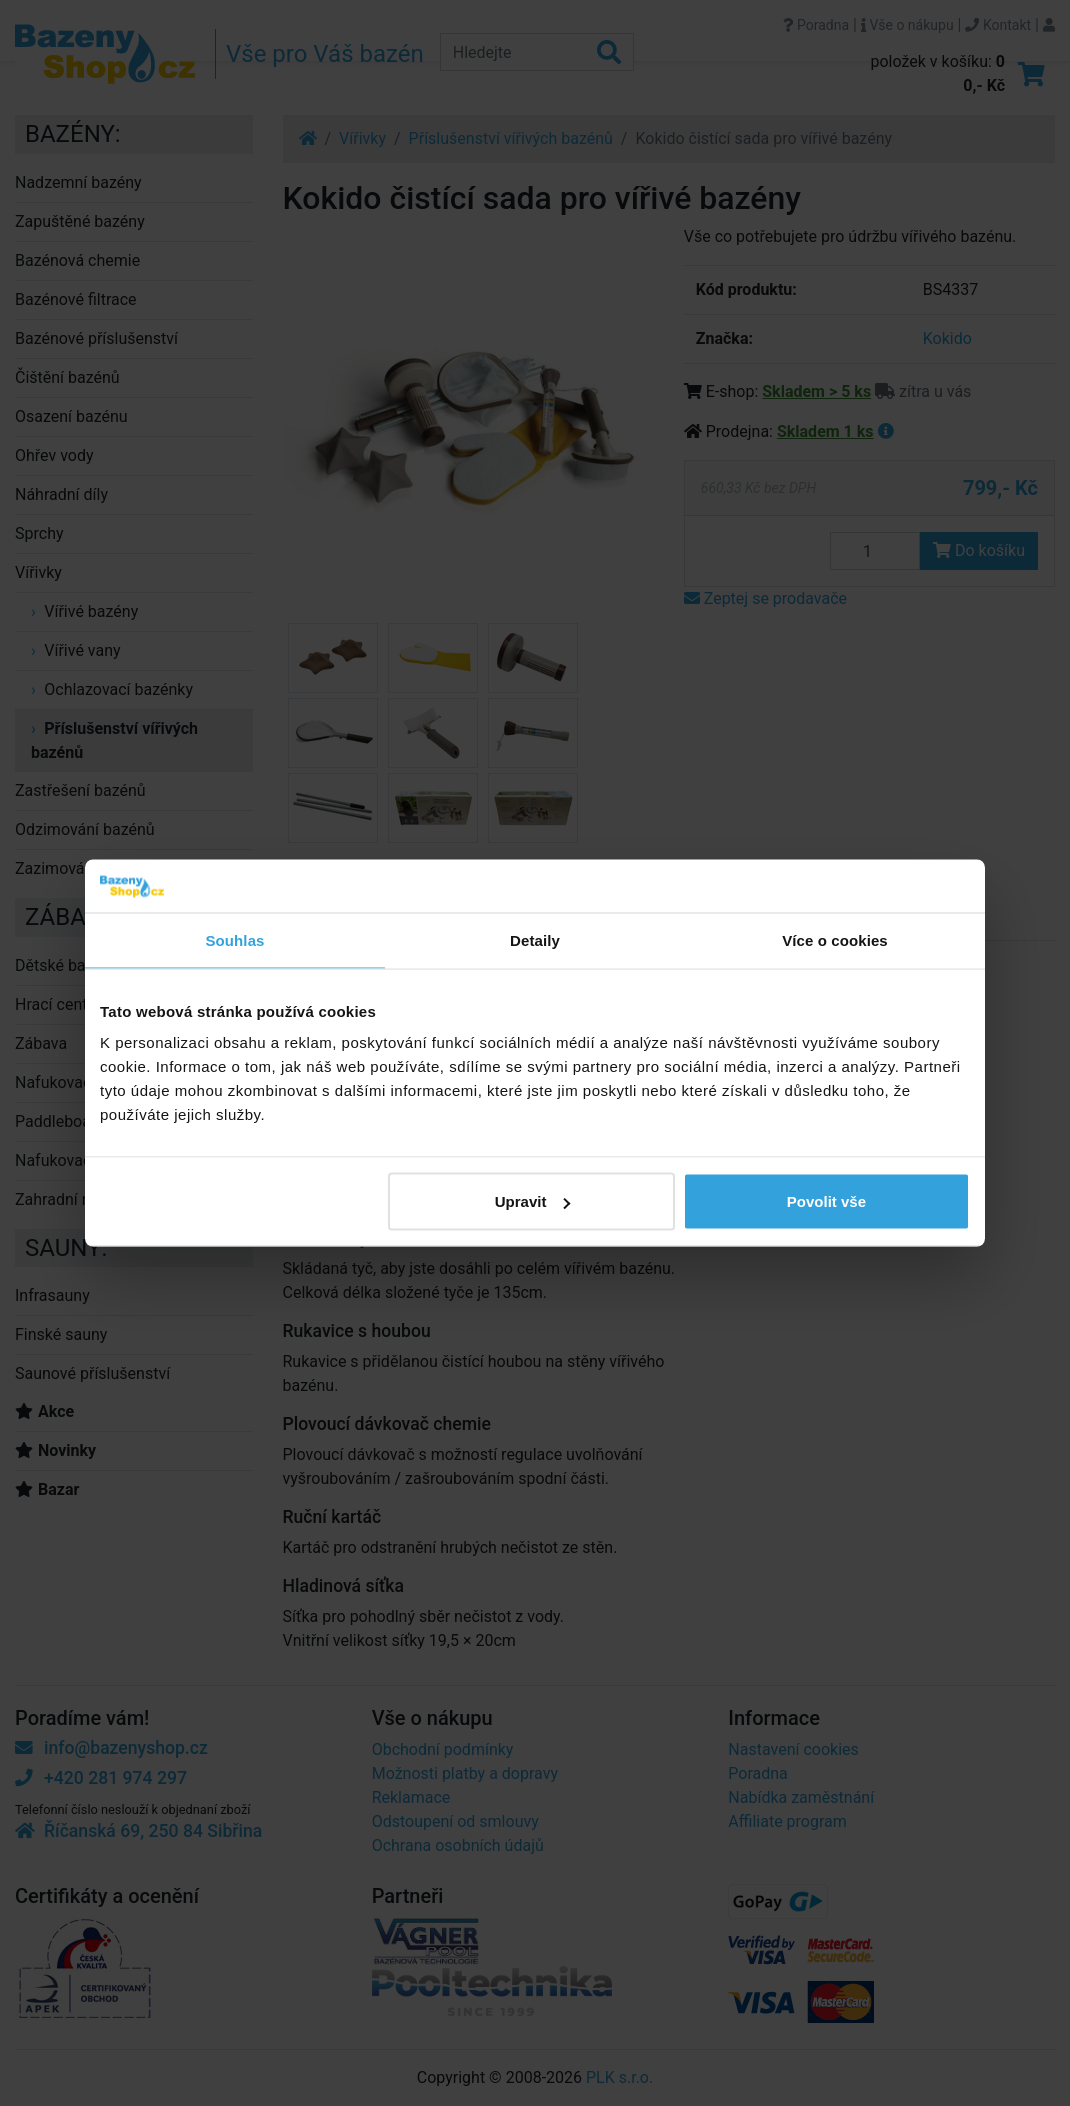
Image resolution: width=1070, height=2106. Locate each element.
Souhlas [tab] (234, 939)
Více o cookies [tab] (835, 939)
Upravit (533, 1201)
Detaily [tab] (535, 939)
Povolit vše (826, 1201)
